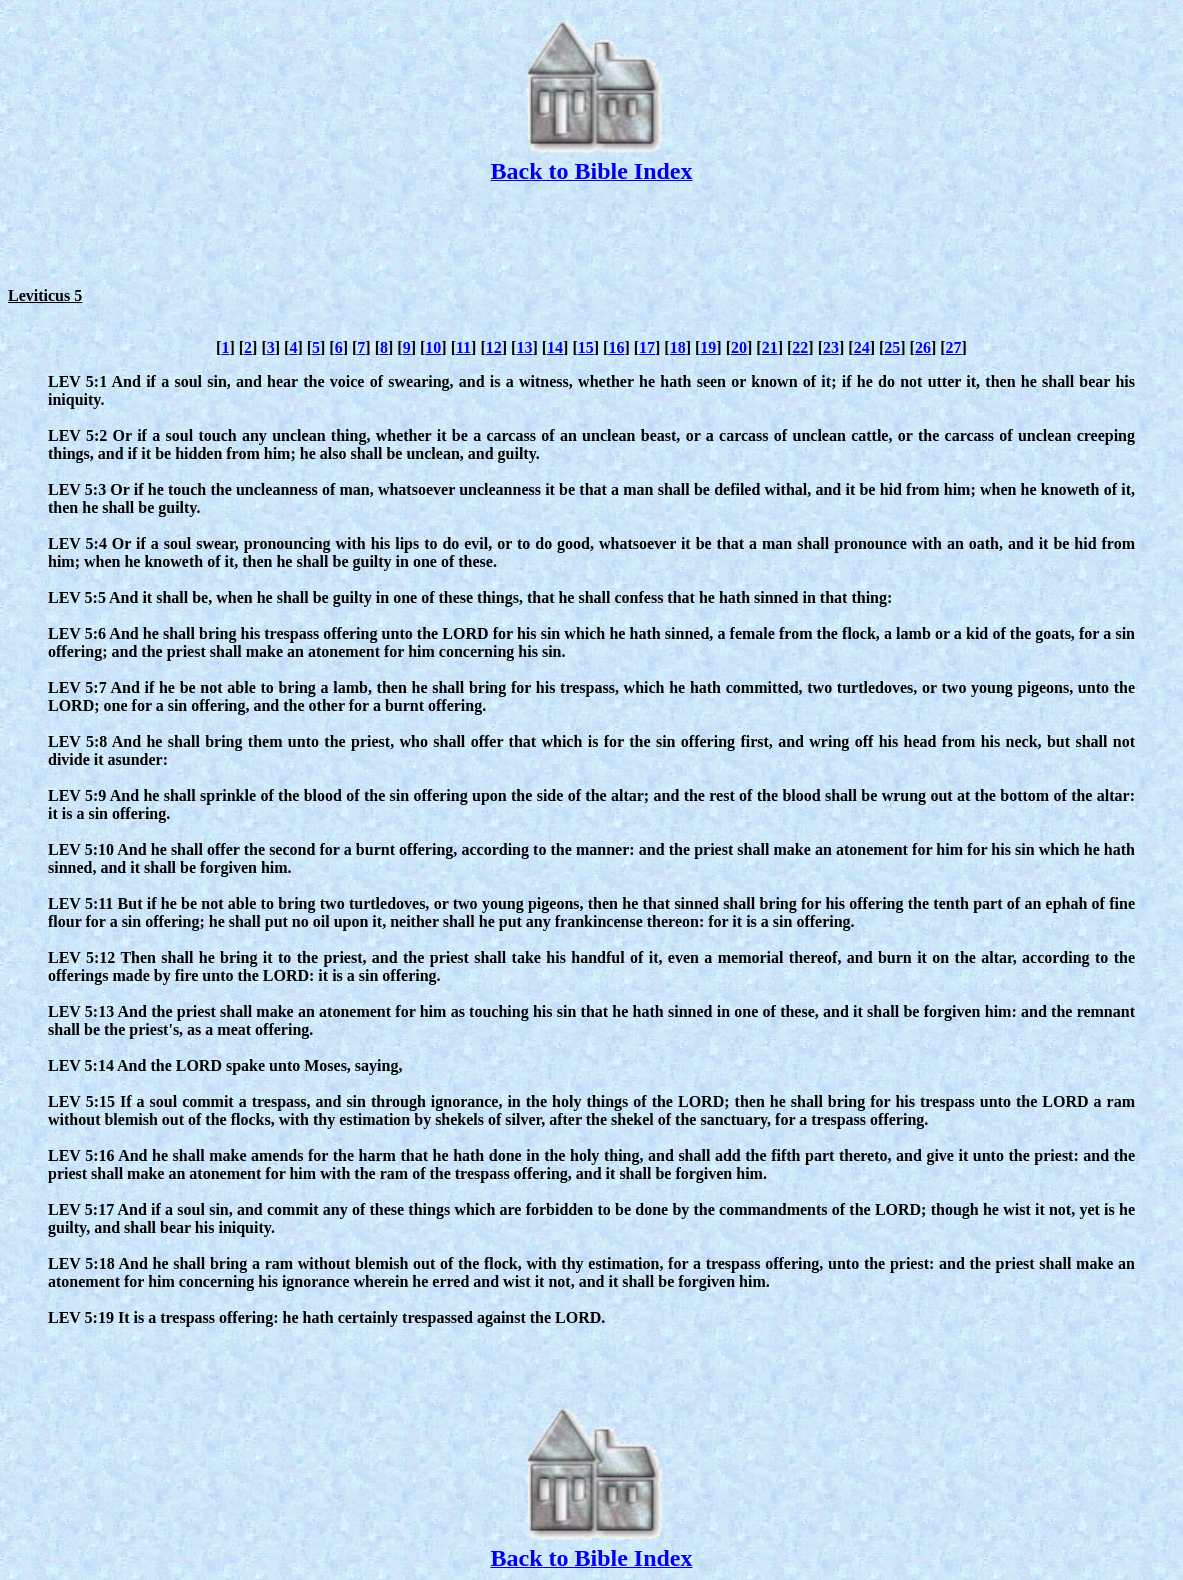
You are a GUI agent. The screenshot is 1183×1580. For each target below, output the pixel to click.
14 (555, 347)
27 (954, 347)
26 (923, 347)
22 (800, 347)
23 (831, 347)
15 (586, 347)
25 (892, 347)
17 (647, 347)
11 (463, 347)
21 (770, 347)
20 (739, 347)
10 (433, 347)
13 (524, 347)
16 (616, 347)
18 (678, 347)
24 (862, 347)
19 (708, 347)
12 (494, 347)
